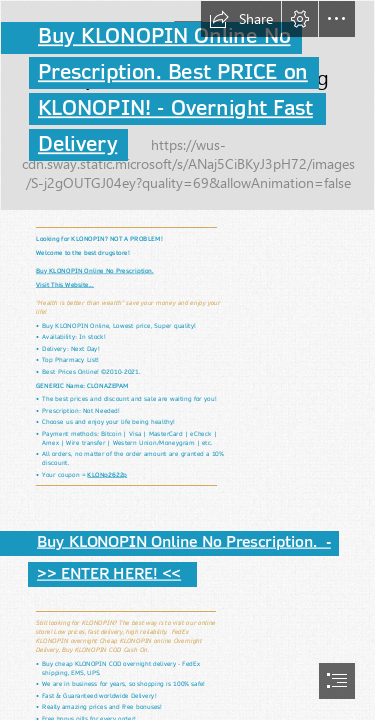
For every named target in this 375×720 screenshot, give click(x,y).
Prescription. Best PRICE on (173, 72)
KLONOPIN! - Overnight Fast (175, 108)
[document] (187, 360)
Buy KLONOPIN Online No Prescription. (95, 270)
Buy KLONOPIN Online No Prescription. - (184, 542)
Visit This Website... (65, 284)
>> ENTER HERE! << (109, 573)
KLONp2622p (107, 474)
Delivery (77, 144)
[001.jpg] (187, 105)
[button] (241, 19)
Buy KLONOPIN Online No (164, 36)
